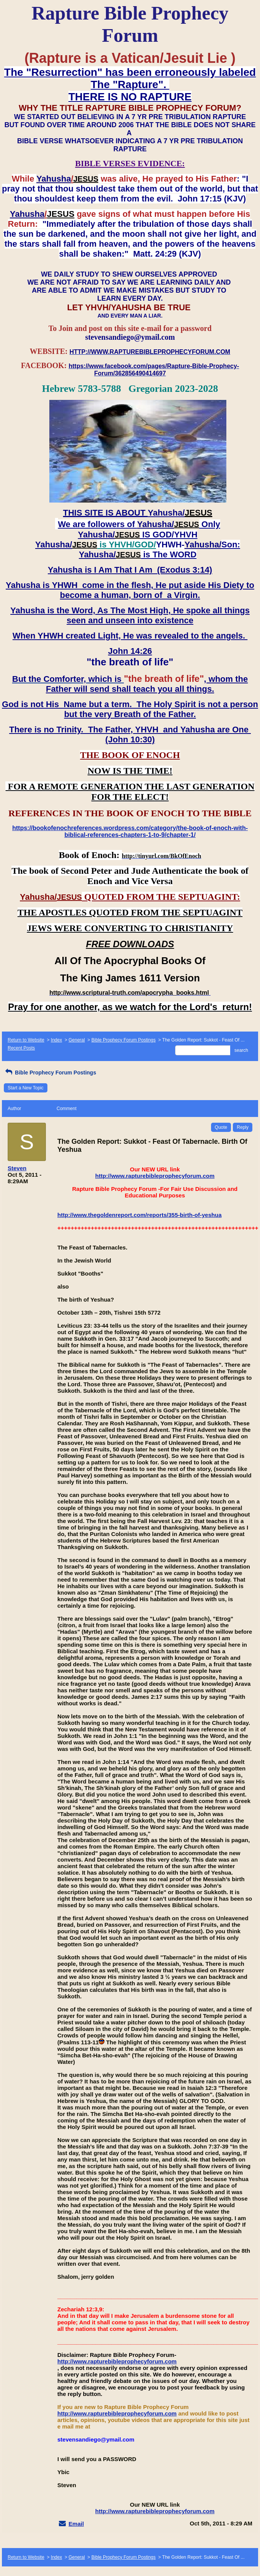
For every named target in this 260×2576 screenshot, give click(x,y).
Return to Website (26, 1040)
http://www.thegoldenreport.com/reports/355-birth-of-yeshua (139, 1215)
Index (56, 1040)
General (76, 1040)
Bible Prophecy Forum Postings (123, 1040)
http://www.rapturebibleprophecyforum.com (154, 1176)
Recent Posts (21, 1048)
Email (76, 2523)
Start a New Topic (26, 1088)
